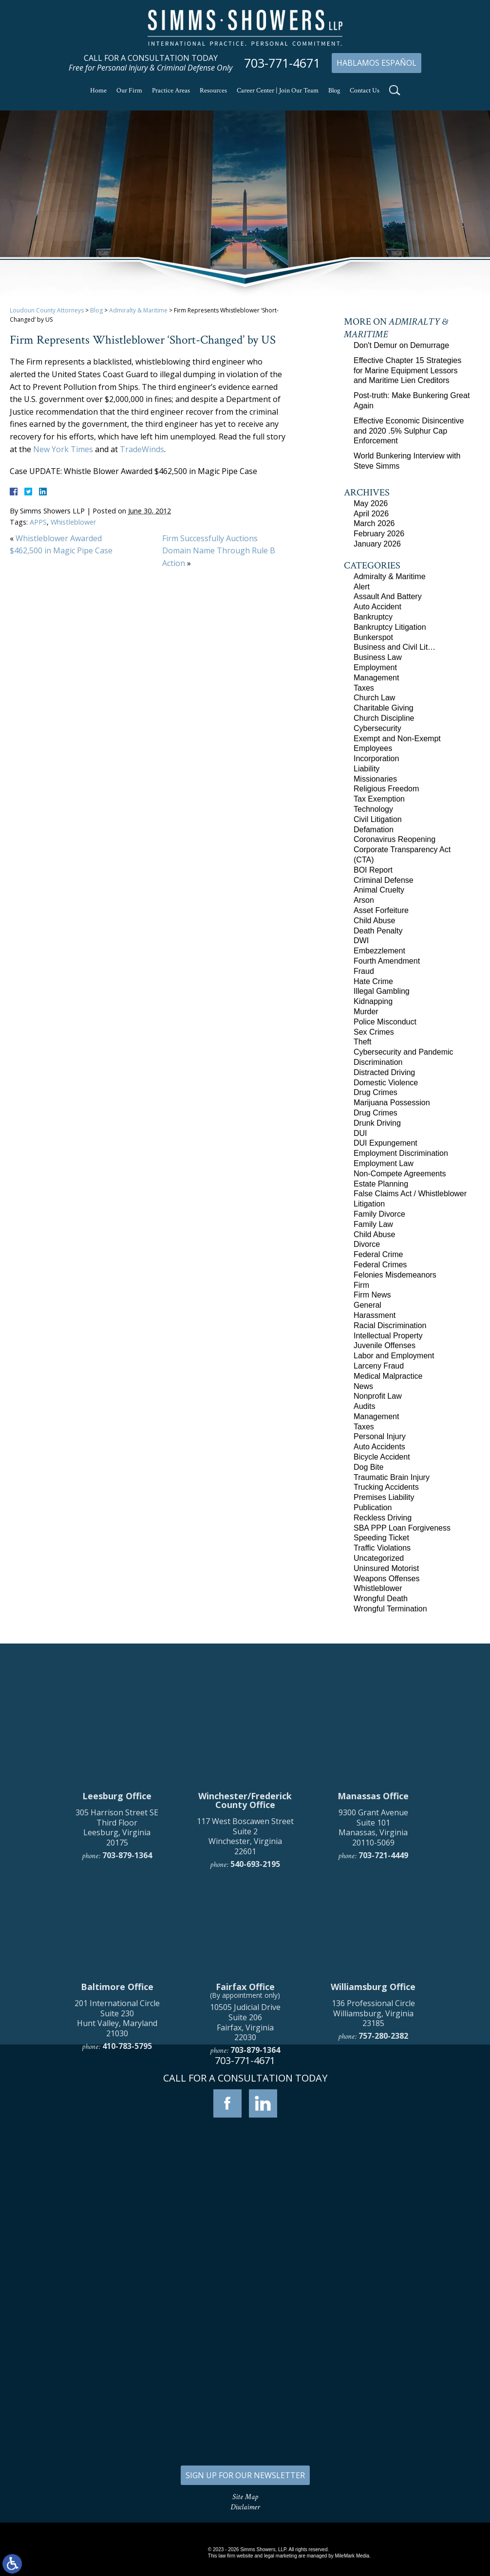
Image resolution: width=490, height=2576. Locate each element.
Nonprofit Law (378, 1396)
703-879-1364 (127, 2042)
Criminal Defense (384, 880)
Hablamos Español (376, 62)
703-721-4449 (383, 2042)
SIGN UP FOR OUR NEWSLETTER (245, 2475)
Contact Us (364, 90)
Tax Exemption (379, 799)
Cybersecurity (377, 728)
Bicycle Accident (382, 1457)
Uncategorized (379, 1558)
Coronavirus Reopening (394, 839)
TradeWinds (142, 449)
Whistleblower (73, 522)
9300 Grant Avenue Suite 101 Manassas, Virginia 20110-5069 (373, 2014)
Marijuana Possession (392, 1102)
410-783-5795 (127, 2233)
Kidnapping (373, 1001)
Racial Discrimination (390, 1325)
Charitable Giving (384, 708)
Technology (373, 809)
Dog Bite (368, 1467)
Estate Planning (381, 1184)
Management (376, 678)
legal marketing (280, 2555)
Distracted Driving (384, 1072)
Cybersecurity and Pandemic (403, 1052)
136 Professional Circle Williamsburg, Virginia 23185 (373, 2200)
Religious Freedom (386, 789)
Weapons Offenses (387, 1578)
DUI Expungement (385, 1143)
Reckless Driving (383, 1518)
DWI (361, 940)
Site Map (245, 2497)
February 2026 (379, 534)
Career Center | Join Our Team (278, 90)
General (367, 1305)
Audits (364, 1406)
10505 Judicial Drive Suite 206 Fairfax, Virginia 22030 (245, 2209)
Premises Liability (384, 1497)
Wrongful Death (381, 1598)
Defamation (374, 829)
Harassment (375, 1315)
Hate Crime (373, 981)
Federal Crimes (380, 1265)
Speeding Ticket (381, 1538)
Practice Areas (171, 90)
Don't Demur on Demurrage (401, 345)
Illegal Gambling (382, 991)
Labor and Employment (394, 1356)
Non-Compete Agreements (400, 1173)
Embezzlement (379, 951)
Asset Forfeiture (381, 910)
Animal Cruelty (379, 890)
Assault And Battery (388, 596)
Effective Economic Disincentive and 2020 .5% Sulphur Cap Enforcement (409, 431)
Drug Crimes (375, 1092)
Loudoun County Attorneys (47, 310)
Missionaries (375, 779)
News (363, 1386)
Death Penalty (378, 931)
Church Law (374, 698)
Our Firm (129, 90)
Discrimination (378, 1062)
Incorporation (376, 758)
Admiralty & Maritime (138, 310)
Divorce (367, 1244)
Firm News (372, 1295)
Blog (334, 90)
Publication (373, 1507)
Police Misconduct (385, 1022)
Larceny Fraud (379, 1366)
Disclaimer (245, 2507)
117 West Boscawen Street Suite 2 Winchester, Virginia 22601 (245, 2023)
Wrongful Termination (390, 1609)
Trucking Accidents (386, 1487)
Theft (362, 1042)
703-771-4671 (282, 63)
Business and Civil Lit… (394, 647)
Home (98, 90)
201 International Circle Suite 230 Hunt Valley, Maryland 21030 (117, 2205)
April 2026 (371, 514)
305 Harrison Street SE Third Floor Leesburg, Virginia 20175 (116, 2014)
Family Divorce (379, 1214)
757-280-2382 (383, 2222)
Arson (364, 900)
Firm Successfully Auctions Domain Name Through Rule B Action (218, 550)
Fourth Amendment (387, 961)
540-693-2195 (255, 2051)
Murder (366, 1011)
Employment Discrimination (401, 1153)
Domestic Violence (386, 1082)
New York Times (63, 449)
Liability (366, 769)
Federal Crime (378, 1254)
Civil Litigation (378, 819)
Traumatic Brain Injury (392, 1477)
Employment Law (384, 1163)
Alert (362, 587)
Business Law (378, 657)
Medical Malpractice (388, 1376)
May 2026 (371, 503)
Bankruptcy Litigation (390, 627)
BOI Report (373, 870)
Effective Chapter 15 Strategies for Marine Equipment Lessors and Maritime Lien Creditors (407, 370)
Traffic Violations (382, 1548)
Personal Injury (380, 1436)
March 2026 (374, 523)
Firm (361, 1285)
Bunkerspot (373, 637)
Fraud (364, 971)
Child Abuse (374, 920)
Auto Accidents (379, 1447)
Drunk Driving (377, 1123)
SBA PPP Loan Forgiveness (402, 1528)
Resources (213, 90)
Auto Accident (377, 607)
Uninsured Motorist (386, 1568)
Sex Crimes (374, 1032)
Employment (375, 667)
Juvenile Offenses (384, 1345)
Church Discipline (384, 718)
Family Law (373, 1224)
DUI (360, 1133)
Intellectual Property (388, 1336)
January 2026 (377, 544)
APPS (38, 522)
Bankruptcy (373, 617)
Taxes (364, 688)
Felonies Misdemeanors (395, 1275)
